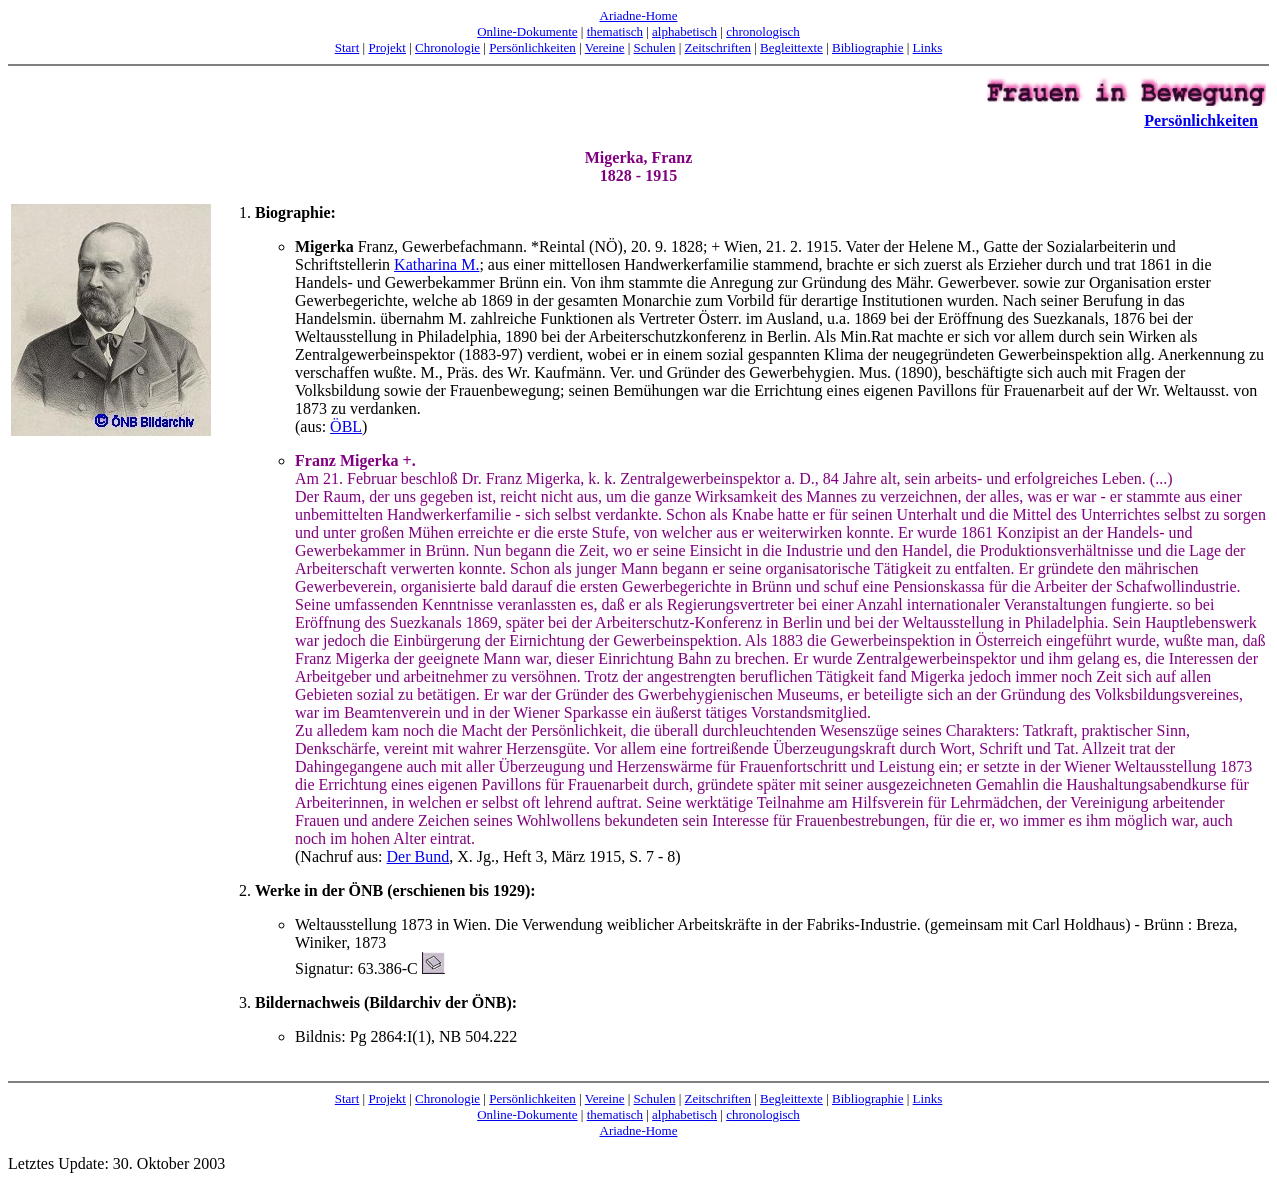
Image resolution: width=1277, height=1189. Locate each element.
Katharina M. (436, 264)
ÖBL (346, 426)
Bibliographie (868, 47)
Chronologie (447, 47)
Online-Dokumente (527, 31)
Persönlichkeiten (532, 47)
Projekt (387, 47)
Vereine (605, 47)
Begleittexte (791, 47)
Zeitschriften (718, 47)
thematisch (615, 31)
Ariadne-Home (639, 15)
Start (347, 47)
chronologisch (763, 31)
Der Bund (418, 856)
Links (928, 47)
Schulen (655, 47)
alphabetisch (684, 31)
